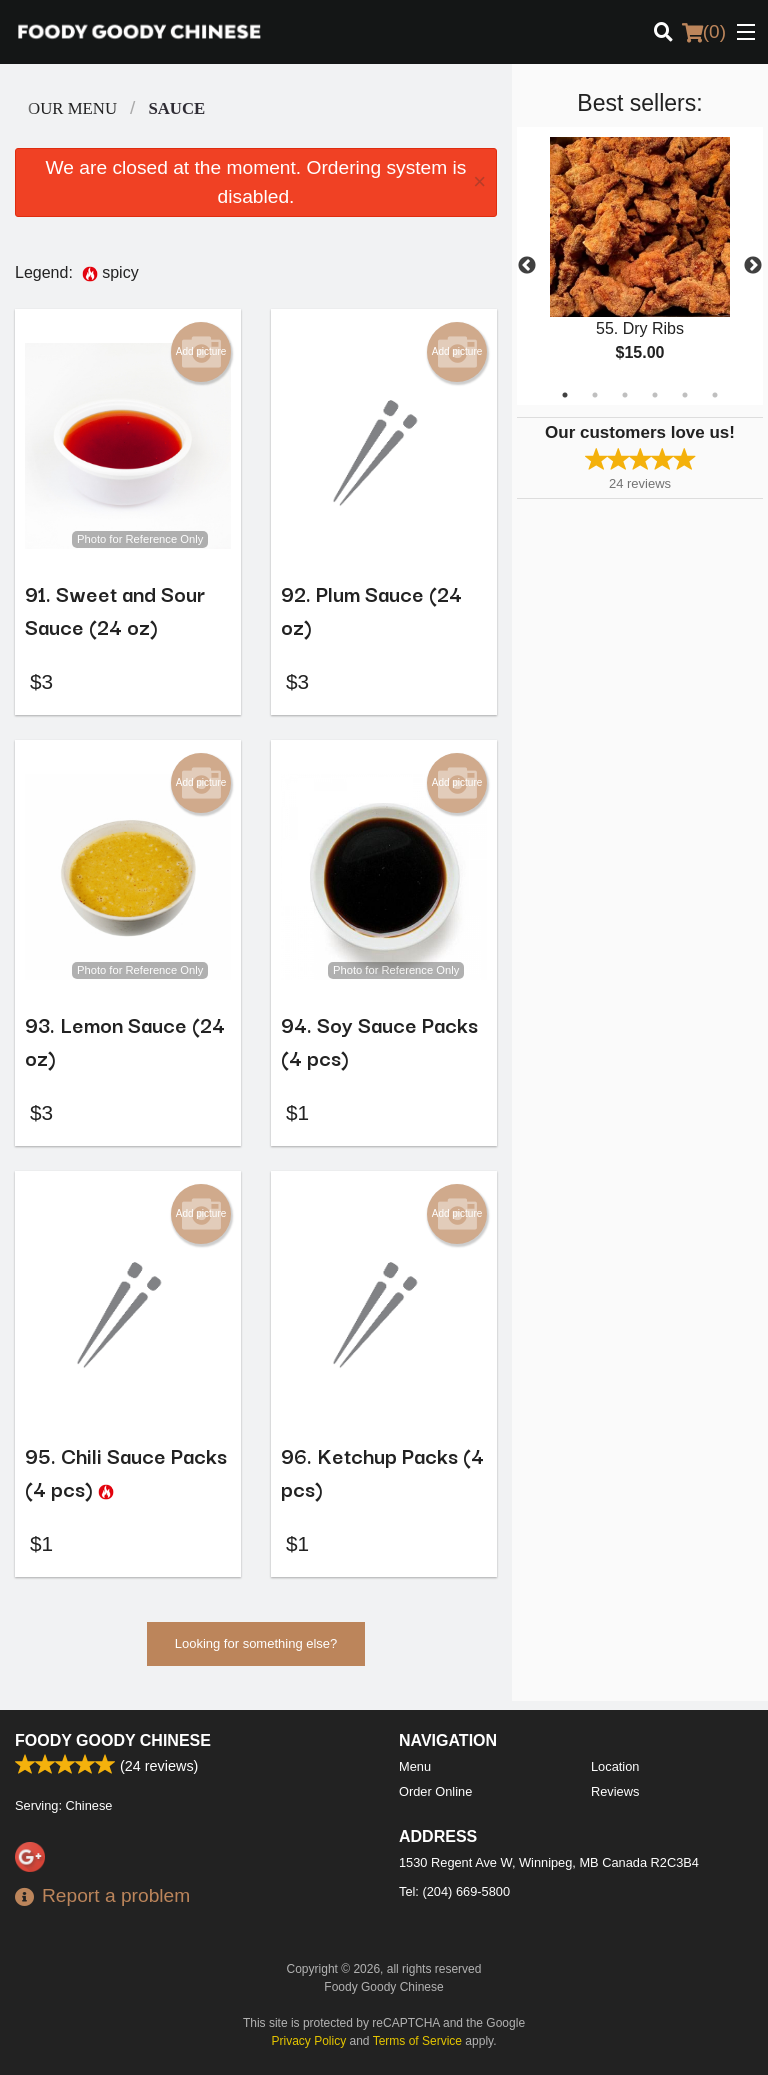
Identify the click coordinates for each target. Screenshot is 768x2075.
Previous (527, 266)
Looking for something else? (256, 1652)
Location (615, 1766)
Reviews (615, 1791)
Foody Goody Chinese (113, 1740)
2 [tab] (595, 395)
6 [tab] (715, 395)
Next (753, 266)
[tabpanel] (640, 266)
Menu (415, 1766)
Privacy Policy (309, 2041)
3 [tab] (625, 395)
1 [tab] (565, 395)
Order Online (435, 1791)
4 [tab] (655, 395)
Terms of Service (417, 2041)
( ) (704, 32)
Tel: (454, 1891)
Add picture (201, 352)
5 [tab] (685, 395)
